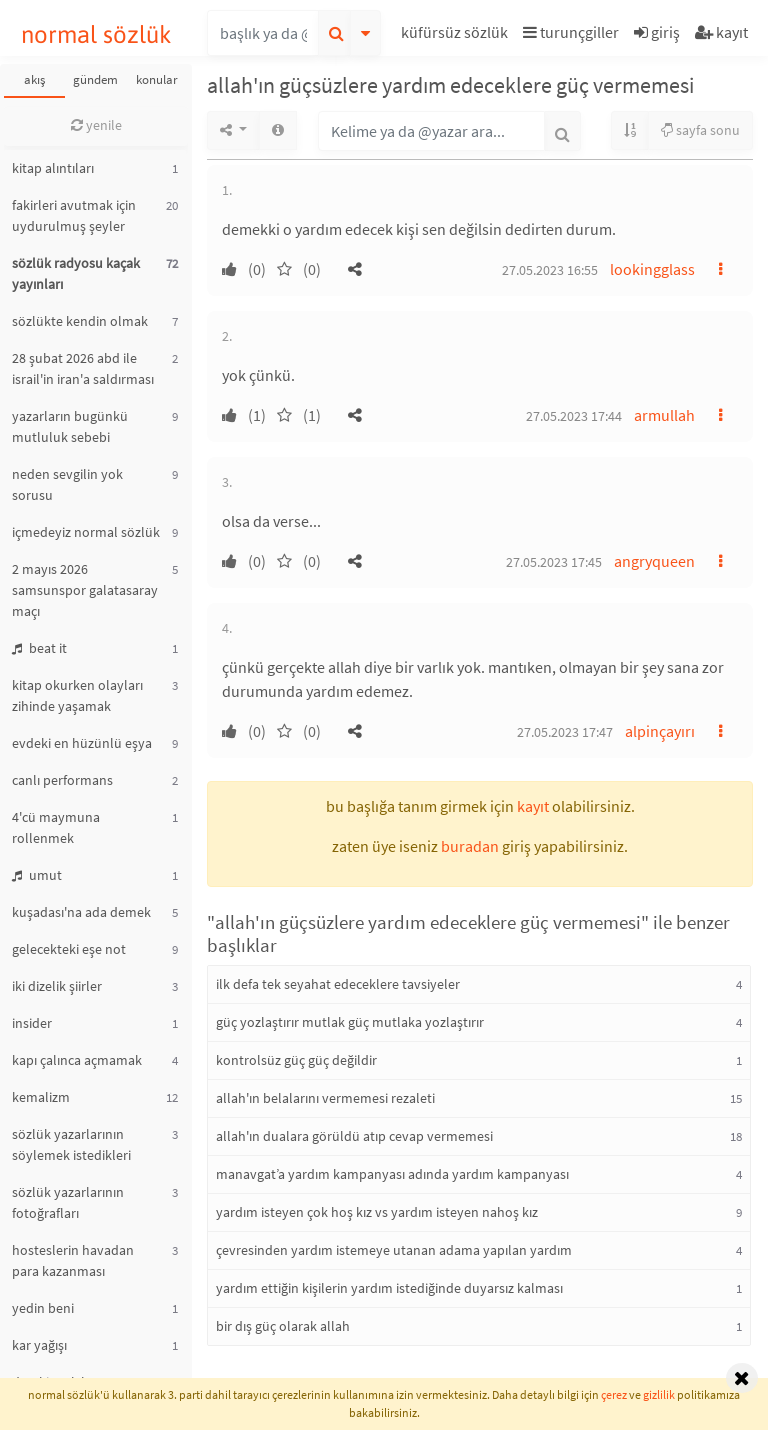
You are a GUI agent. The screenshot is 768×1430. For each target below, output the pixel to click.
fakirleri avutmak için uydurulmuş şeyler (74, 215)
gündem (95, 79)
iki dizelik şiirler (57, 986)
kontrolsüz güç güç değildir (296, 1060)
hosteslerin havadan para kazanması (73, 1260)
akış (34, 79)
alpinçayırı (660, 731)
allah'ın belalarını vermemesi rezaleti (325, 1098)
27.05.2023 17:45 (554, 562)
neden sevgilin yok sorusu (67, 484)
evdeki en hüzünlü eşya (82, 743)
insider (32, 1023)
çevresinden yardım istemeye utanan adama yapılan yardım (394, 1250)
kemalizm (41, 1097)
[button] (457, 35)
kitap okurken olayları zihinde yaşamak (77, 695)
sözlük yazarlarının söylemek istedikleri (71, 1144)
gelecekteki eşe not (69, 949)
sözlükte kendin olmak (80, 321)
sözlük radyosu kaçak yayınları (76, 273)
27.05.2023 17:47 (565, 732)
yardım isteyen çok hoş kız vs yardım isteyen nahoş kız (377, 1212)
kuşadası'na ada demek (81, 912)
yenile (96, 125)
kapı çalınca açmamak (77, 1060)
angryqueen (654, 561)
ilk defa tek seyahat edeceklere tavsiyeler (338, 984)
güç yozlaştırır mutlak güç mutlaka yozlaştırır (350, 1022)
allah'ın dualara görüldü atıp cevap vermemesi (354, 1136)
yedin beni (43, 1308)
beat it (39, 648)
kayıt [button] (533, 806)
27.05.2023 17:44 (574, 416)
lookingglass (652, 269)
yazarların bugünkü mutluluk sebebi (70, 426)
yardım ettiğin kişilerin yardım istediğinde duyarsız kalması (389, 1288)
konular (157, 79)
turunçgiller (571, 32)
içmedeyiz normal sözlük (86, 532)
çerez (614, 1394)
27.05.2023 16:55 (550, 270)
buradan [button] (470, 846)
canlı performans (62, 780)
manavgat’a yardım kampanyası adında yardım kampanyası (392, 1174)
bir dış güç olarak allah (283, 1326)
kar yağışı (39, 1345)
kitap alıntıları (53, 168)
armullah (664, 415)
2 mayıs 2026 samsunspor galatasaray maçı (85, 590)
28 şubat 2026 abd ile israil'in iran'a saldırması (83, 368)
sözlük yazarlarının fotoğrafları (68, 1202)
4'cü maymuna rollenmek (56, 827)
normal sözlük (96, 34)
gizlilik (659, 1394)
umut (37, 875)
